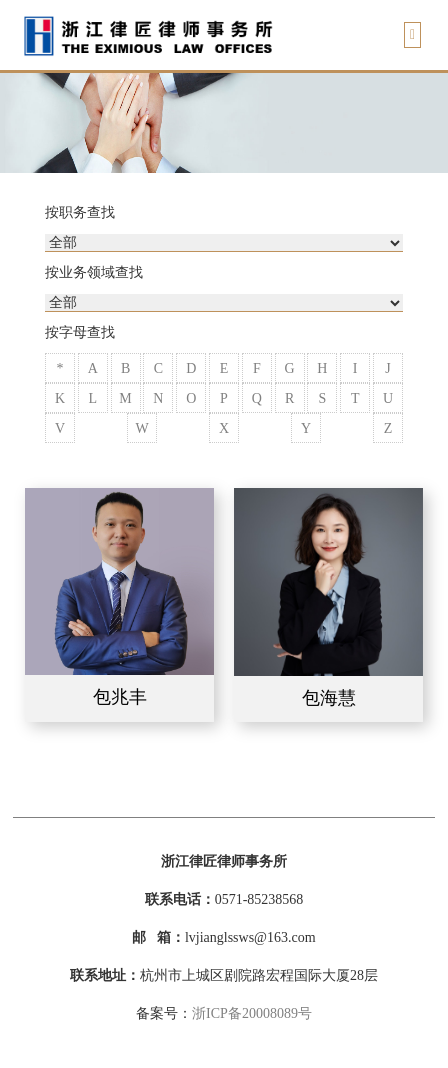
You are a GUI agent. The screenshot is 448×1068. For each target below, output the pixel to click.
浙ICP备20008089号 (252, 1013)
